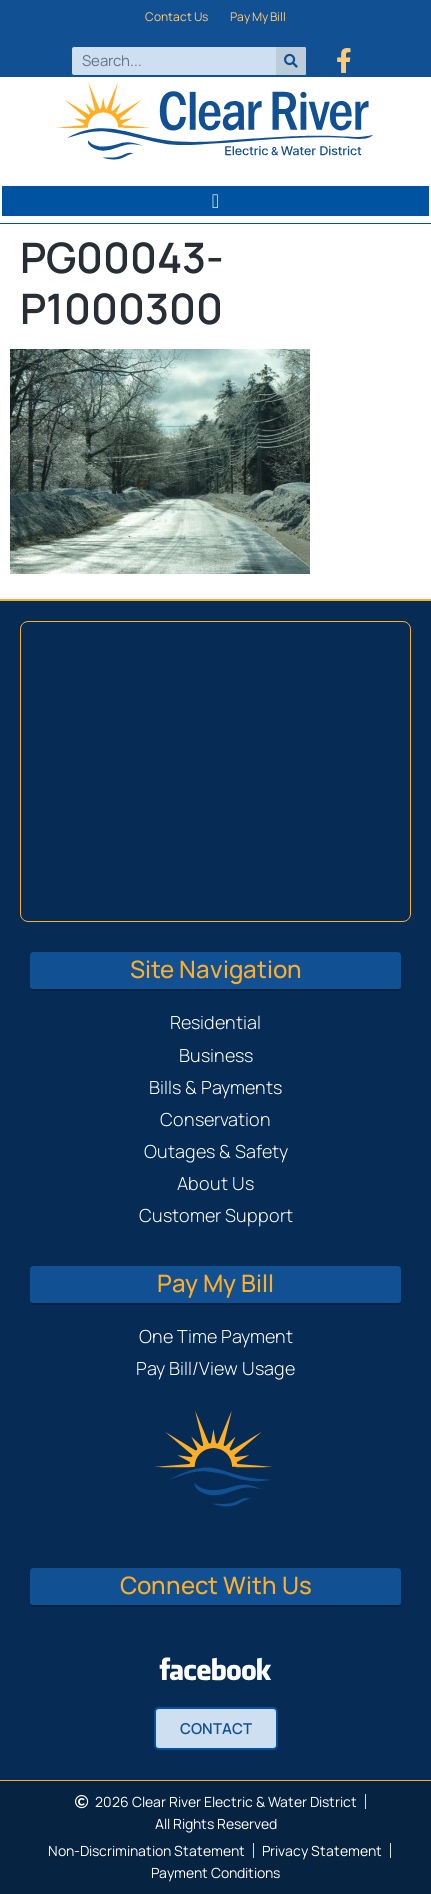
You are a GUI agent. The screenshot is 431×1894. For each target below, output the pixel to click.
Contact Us (176, 16)
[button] (215, 201)
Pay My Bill (258, 16)
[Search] (291, 61)
